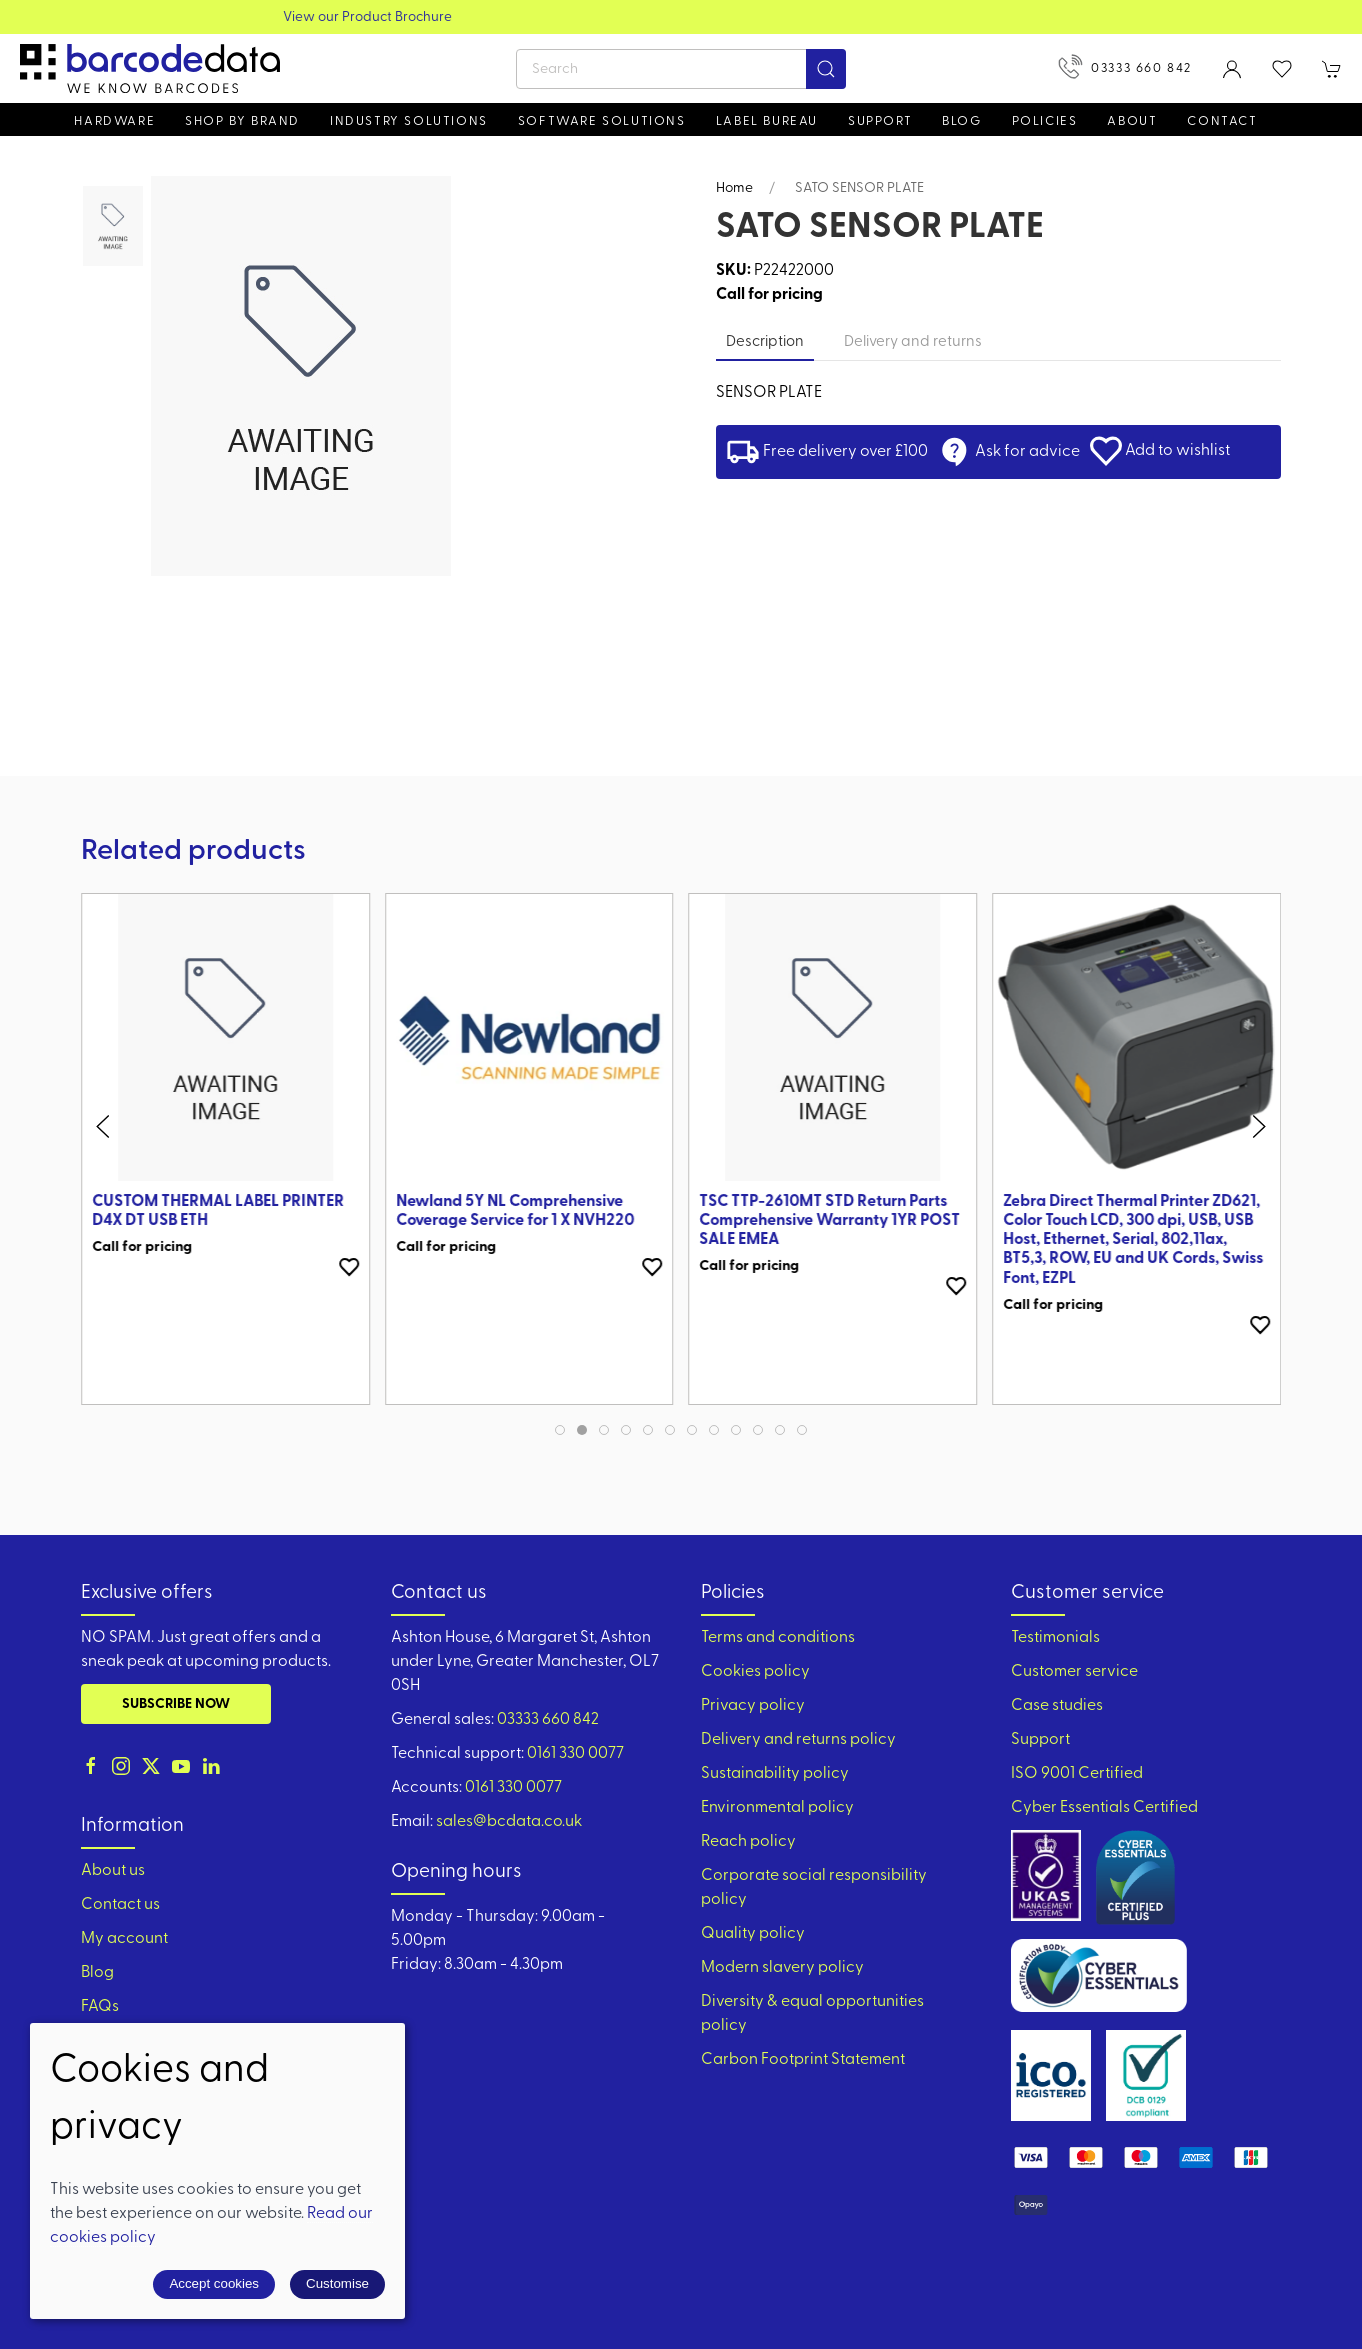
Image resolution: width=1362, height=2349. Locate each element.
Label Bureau (767, 121)
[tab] (560, 1430)
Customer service (1074, 1672)
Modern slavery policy (782, 1968)
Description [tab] (765, 342)
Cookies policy (755, 1672)
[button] (1282, 69)
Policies (1045, 121)
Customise (337, 2283)
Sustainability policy (775, 1774)
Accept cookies (214, 2283)
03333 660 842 (1125, 66)
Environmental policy (777, 1808)
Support (1040, 1740)
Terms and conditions (778, 1638)
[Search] (681, 69)
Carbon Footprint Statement (803, 2060)
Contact (1222, 121)
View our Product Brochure (681, 17)
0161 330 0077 (575, 1754)
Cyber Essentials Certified (1104, 1808)
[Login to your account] (1232, 69)
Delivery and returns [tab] (913, 342)
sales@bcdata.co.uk (509, 1822)
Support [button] (880, 121)
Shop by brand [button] (242, 121)
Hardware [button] (114, 121)
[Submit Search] (826, 69)
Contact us (120, 1905)
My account (124, 1939)
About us (113, 1871)
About (1132, 121)
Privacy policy (753, 1706)
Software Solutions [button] (602, 121)
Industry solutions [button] (409, 121)
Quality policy (753, 1934)
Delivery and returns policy (798, 1740)
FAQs (100, 2007)
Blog (961, 121)
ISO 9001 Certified (1077, 1774)
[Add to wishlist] (349, 1267)
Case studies (1057, 1706)
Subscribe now (176, 1704)
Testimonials (1055, 1638)
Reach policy (748, 1842)
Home (734, 188)
